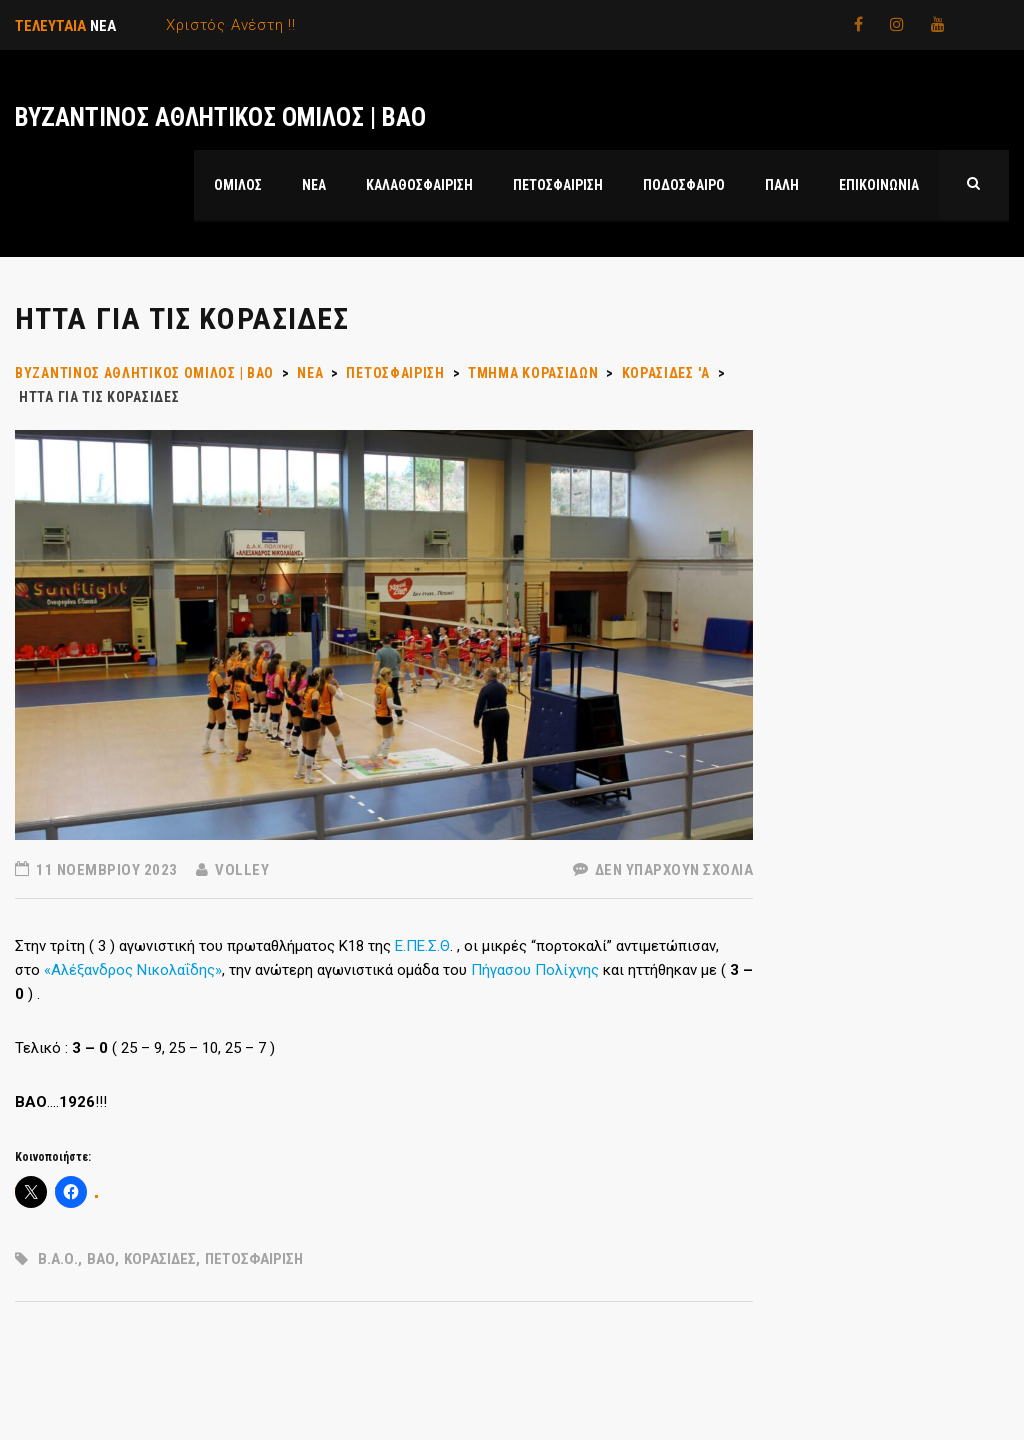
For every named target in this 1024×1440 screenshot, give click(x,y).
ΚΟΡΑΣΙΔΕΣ (160, 1259)
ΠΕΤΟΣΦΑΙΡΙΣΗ (254, 1259)
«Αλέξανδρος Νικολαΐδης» (133, 970)
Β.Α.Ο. (58, 1259)
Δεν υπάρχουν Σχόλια (663, 870)
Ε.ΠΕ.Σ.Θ (422, 946)
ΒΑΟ (101, 1259)
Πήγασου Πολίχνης (535, 970)
